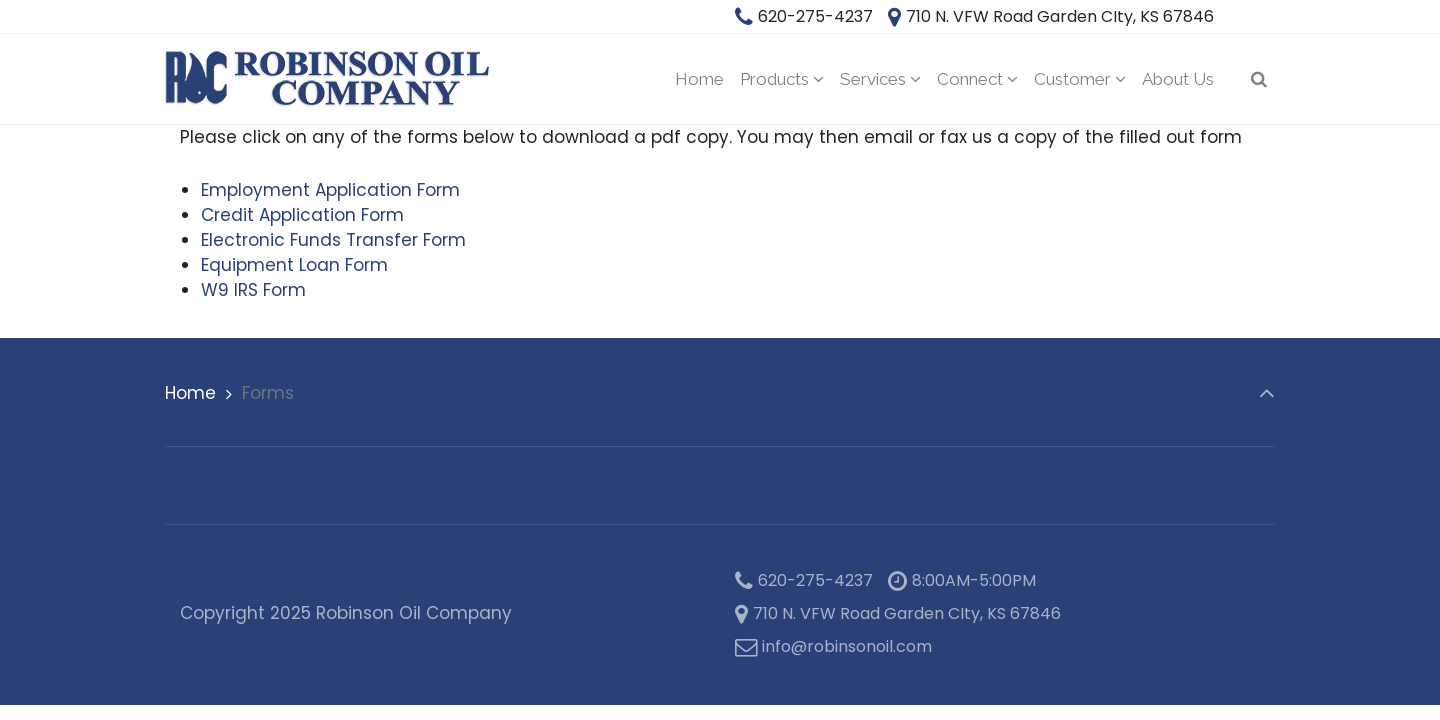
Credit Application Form (302, 215)
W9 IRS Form (253, 290)
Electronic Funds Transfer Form (333, 240)
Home (190, 393)
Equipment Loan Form (294, 265)
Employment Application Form (330, 190)
